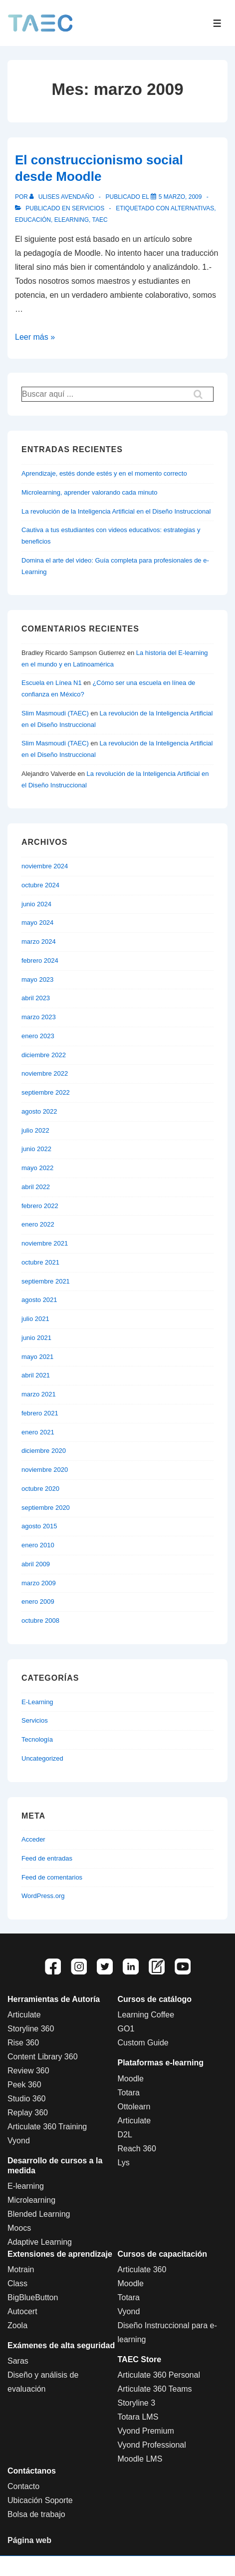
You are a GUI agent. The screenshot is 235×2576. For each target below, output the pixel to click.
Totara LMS (138, 2417)
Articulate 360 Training (47, 2126)
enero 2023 (37, 1036)
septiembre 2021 (45, 1281)
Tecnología (37, 1739)
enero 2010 (37, 1545)
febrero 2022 (39, 1206)
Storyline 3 (137, 2403)
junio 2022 (36, 1149)
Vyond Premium (146, 2431)
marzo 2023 (38, 1017)
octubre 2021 (40, 1262)
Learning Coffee (146, 2014)
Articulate (24, 2014)
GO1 (126, 2028)
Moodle (131, 2078)
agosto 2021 (39, 1299)
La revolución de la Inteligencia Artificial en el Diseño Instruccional (116, 511)
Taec (100, 219)
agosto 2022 (39, 1111)
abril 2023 (35, 998)
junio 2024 (36, 904)
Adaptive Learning (39, 2242)
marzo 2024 (38, 941)
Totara (129, 2092)
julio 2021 (35, 1318)
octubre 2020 (40, 1488)
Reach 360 (137, 2148)
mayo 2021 (37, 1356)
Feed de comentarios (51, 1877)
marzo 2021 (38, 1394)
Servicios (88, 208)
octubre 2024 (40, 885)
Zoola (17, 2325)
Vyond (18, 2140)
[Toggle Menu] (217, 23)
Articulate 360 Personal (159, 2375)
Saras (17, 2361)
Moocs (19, 2228)
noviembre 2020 (44, 1469)
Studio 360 (26, 2098)
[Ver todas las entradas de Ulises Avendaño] (62, 196)
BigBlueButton (32, 2297)
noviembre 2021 (44, 1243)
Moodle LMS (140, 2459)
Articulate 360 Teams (155, 2389)
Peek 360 (24, 2084)
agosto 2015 (39, 1526)
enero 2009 (37, 1601)
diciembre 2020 (43, 1450)
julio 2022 (35, 1130)
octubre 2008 (40, 1620)
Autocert (22, 2311)
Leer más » (35, 337)
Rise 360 (23, 2042)
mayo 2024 (37, 922)
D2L (125, 2134)
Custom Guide (143, 2042)
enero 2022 (37, 1224)
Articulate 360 (142, 2269)
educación (33, 219)
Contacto (23, 2486)
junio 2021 (36, 1337)
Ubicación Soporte (40, 2500)
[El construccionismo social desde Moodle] (180, 196)
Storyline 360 (30, 2028)
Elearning (71, 219)
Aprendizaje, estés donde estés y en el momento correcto (104, 473)
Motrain (20, 2269)
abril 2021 (35, 1375)
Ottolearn (134, 2106)
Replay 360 (27, 2112)
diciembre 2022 (43, 1055)
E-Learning (37, 1702)
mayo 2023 (37, 979)
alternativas (192, 208)
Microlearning (31, 2200)
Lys (124, 2162)
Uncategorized (42, 1758)
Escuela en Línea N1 (51, 682)
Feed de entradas (46, 1858)
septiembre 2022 (45, 1092)
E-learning (25, 2186)
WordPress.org (42, 1896)
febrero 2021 (39, 1413)
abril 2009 (35, 1564)
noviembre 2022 (44, 1073)
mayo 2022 (37, 1168)
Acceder (33, 1839)
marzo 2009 (38, 1583)
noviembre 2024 (44, 866)
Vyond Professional (152, 2445)
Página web (29, 2540)
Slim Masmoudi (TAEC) (55, 713)
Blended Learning (38, 2214)
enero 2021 (37, 1432)
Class (17, 2283)
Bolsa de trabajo (36, 2514)
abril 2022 (35, 1187)
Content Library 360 (42, 2056)
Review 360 (28, 2070)
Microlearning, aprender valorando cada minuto (89, 492)
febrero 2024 (39, 960)
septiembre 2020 (45, 1507)
